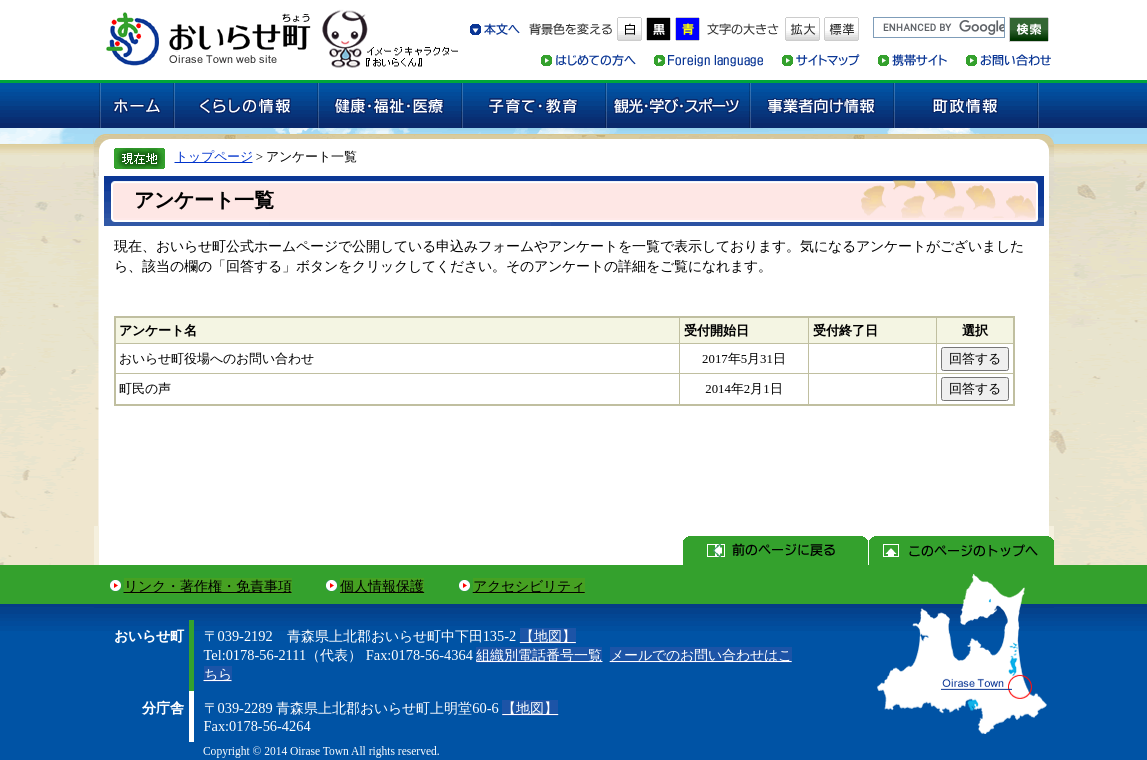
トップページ (214, 156)
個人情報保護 (382, 586)
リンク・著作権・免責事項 (208, 586)
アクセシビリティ (529, 586)
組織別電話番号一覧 (539, 655)
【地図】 (548, 636)
